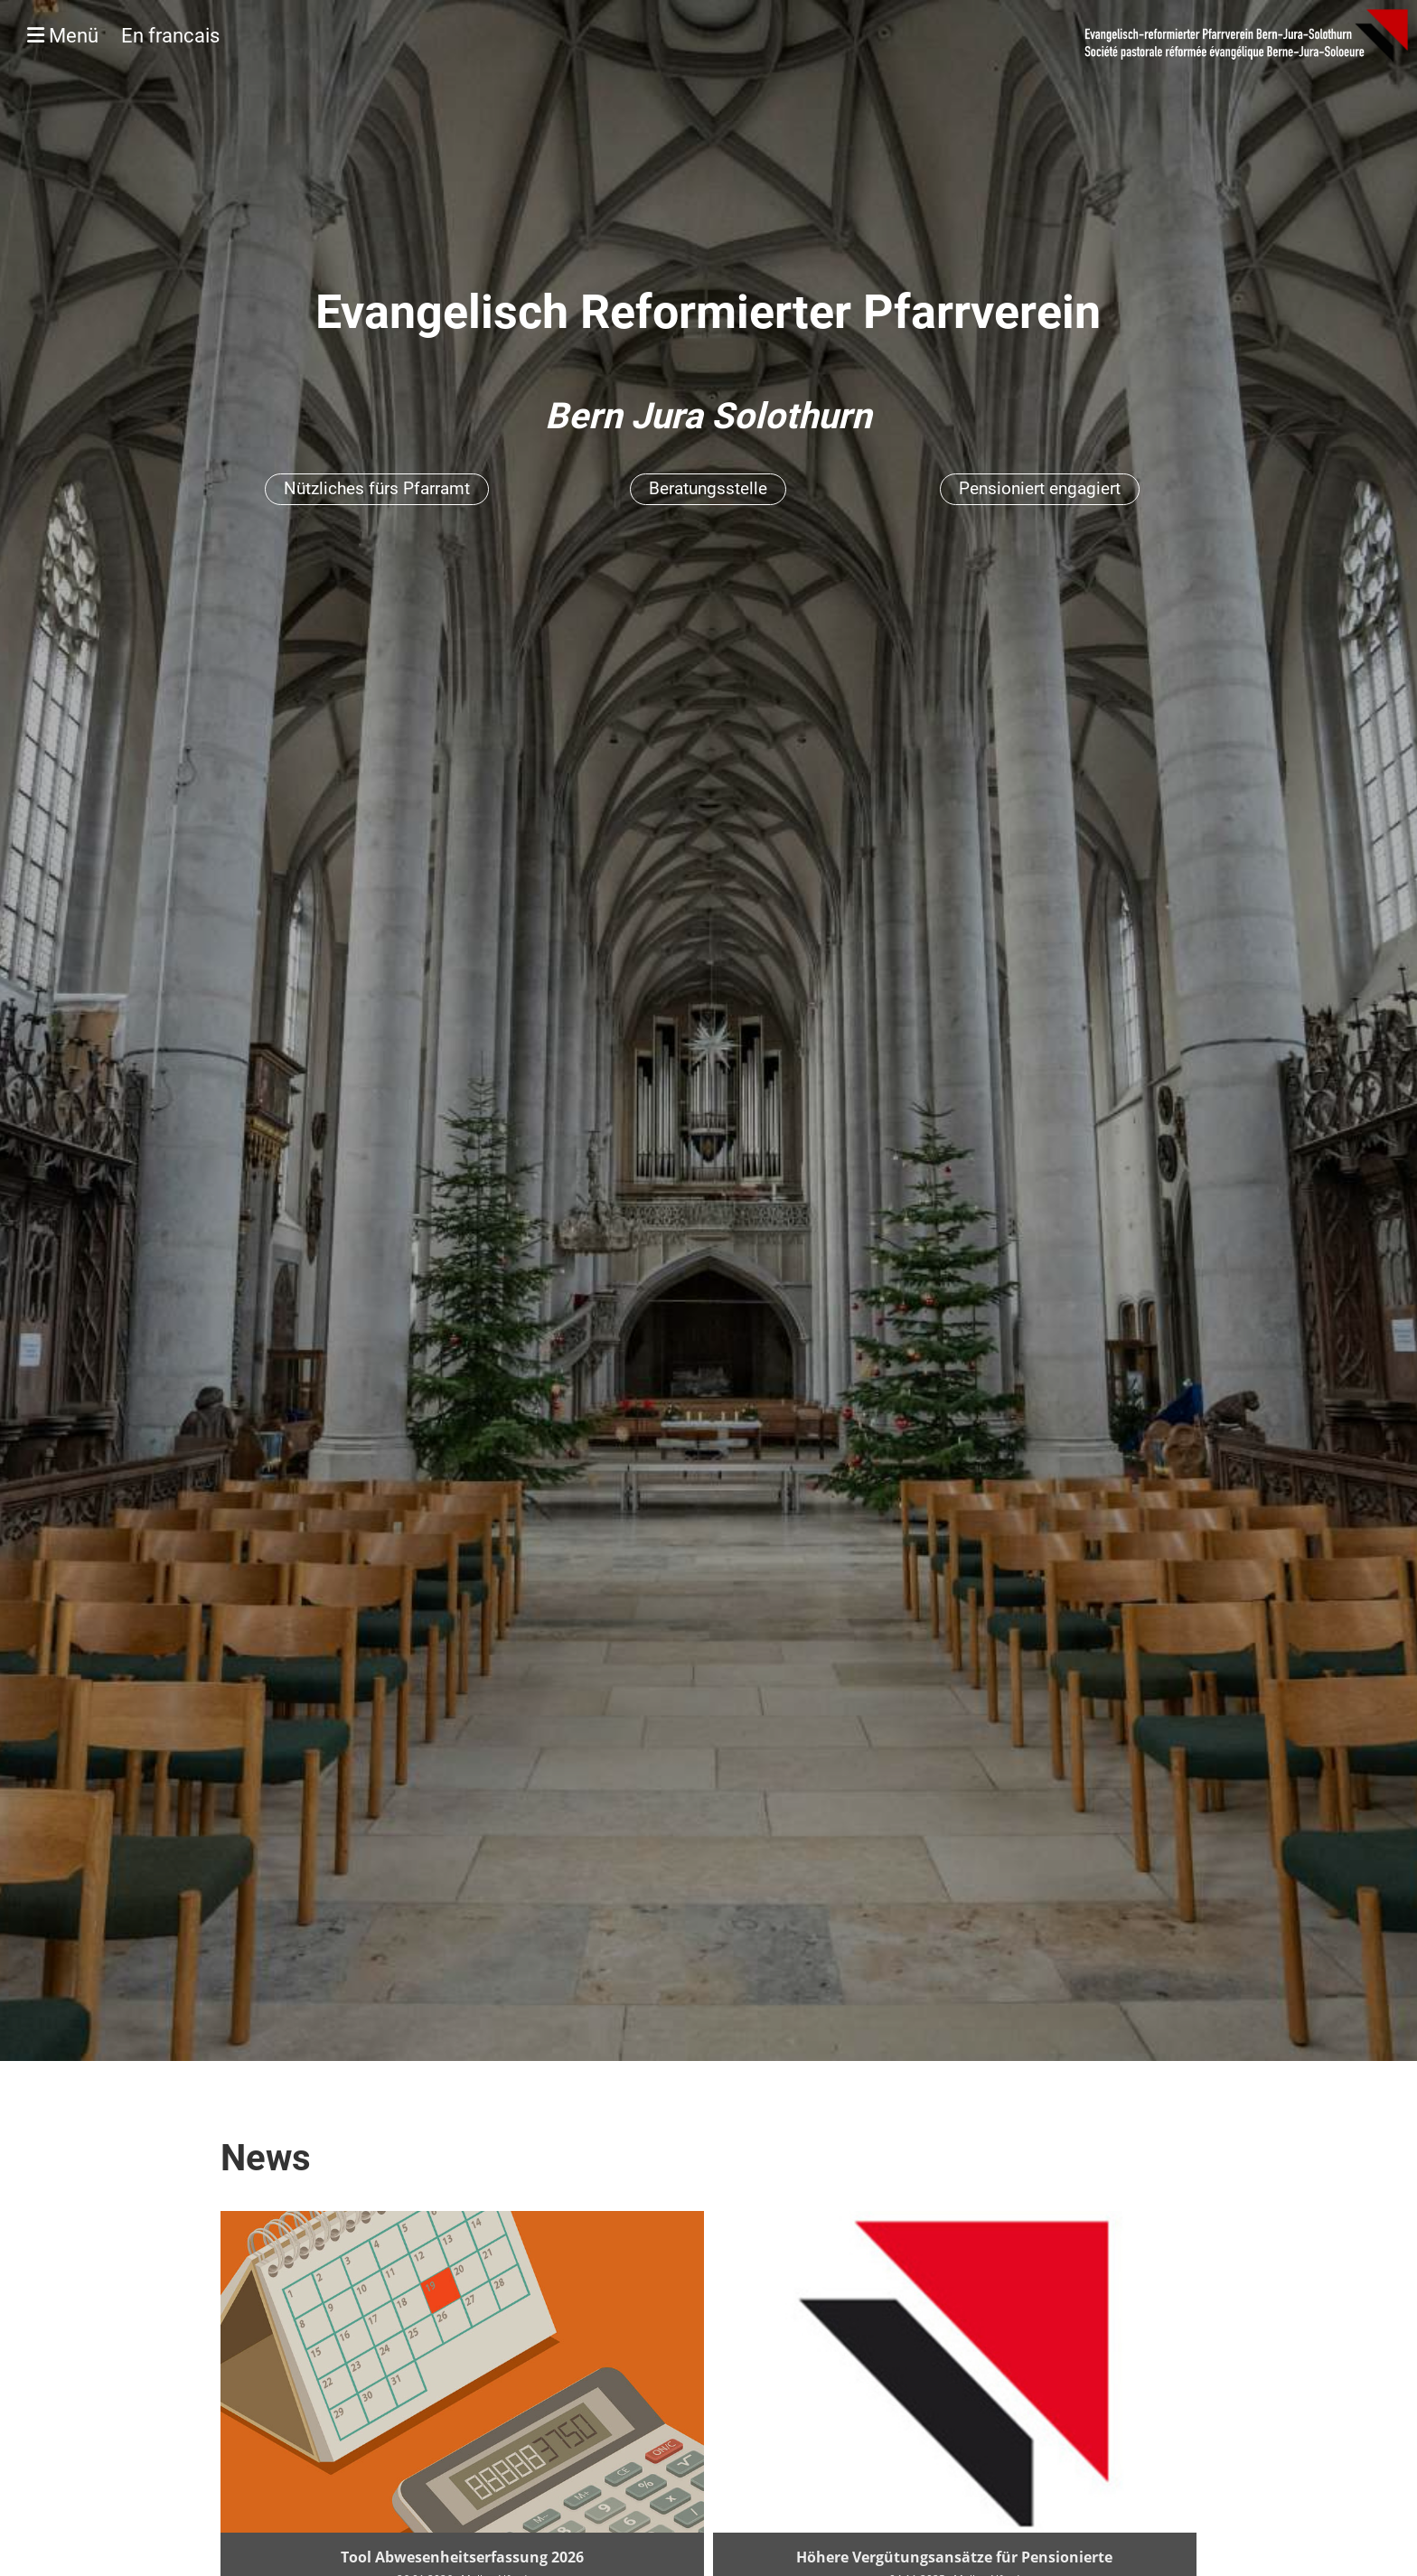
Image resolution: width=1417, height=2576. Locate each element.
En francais (170, 35)
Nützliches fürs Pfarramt (377, 488)
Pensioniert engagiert (1040, 488)
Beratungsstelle (708, 488)
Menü (123, 35)
